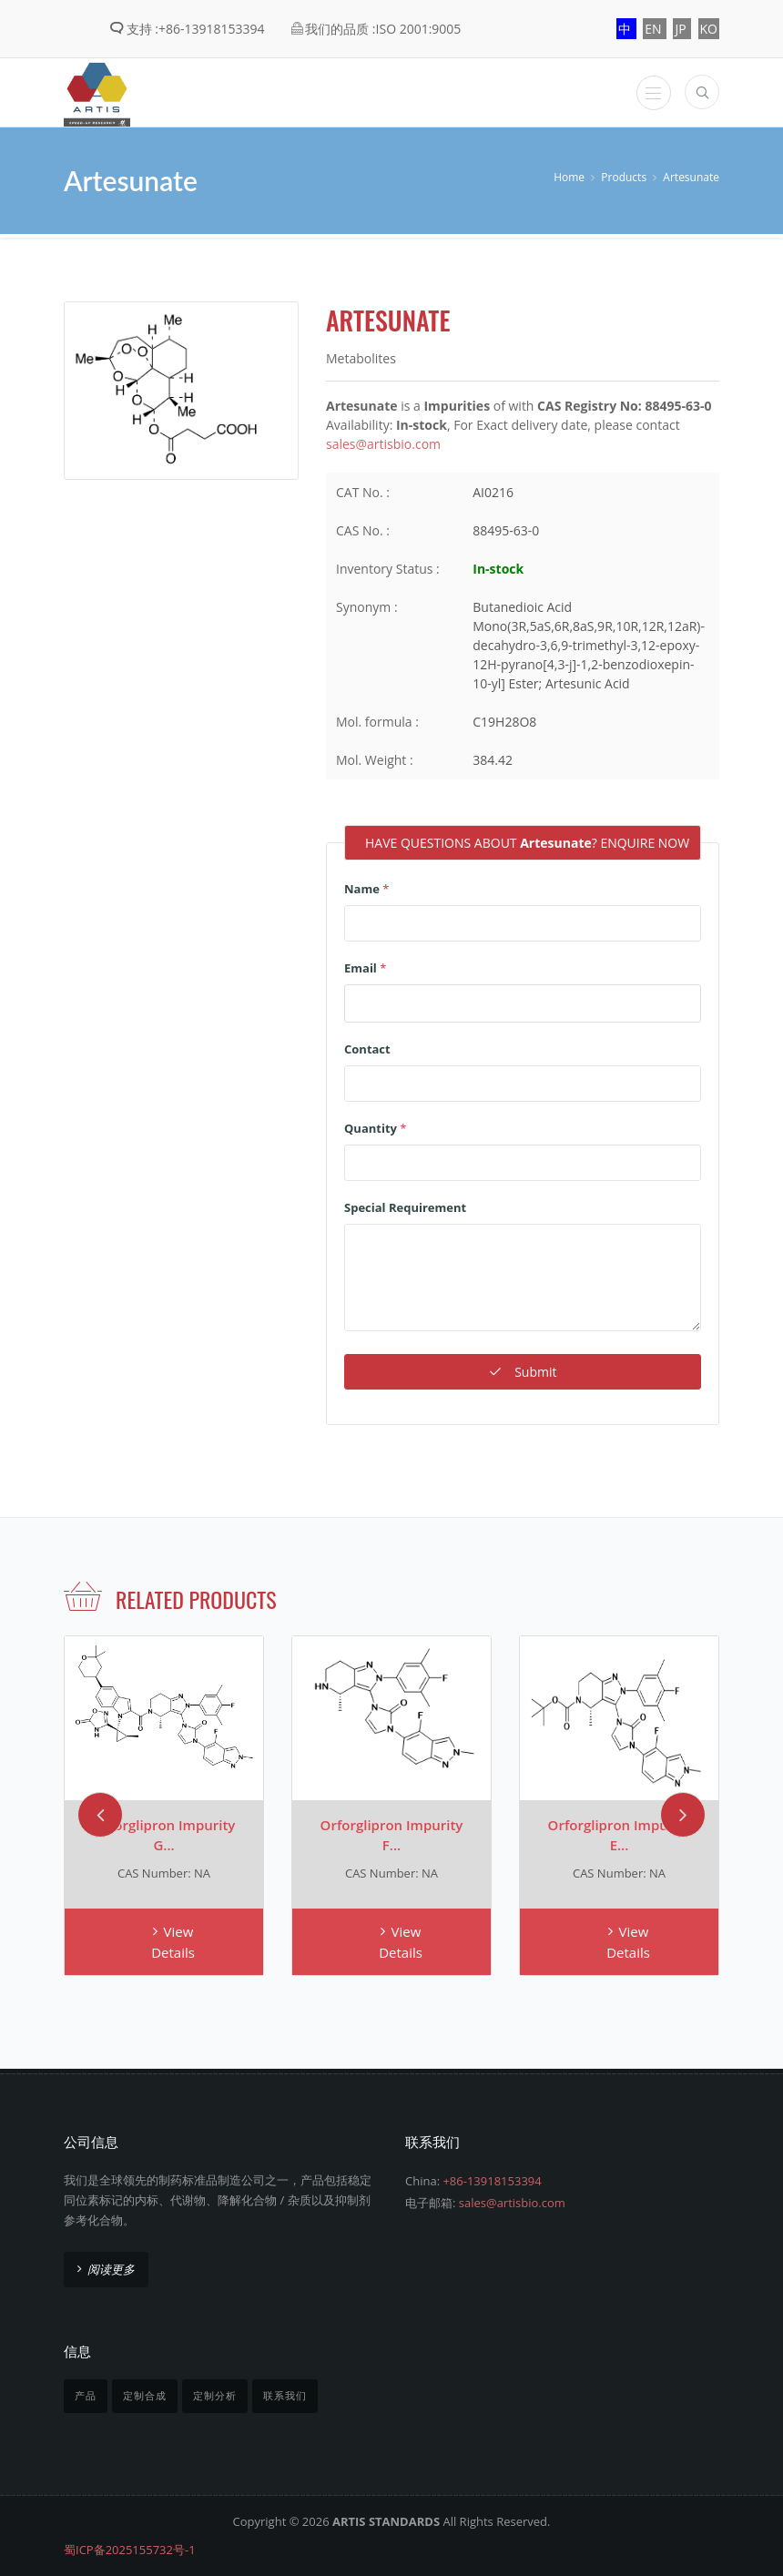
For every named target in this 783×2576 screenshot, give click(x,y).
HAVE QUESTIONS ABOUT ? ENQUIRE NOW (527, 842)
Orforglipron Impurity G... (164, 1833)
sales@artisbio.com (383, 444)
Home (569, 177)
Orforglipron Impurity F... (391, 1833)
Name (366, 887)
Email (365, 966)
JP (682, 28)
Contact (367, 1047)
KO (708, 28)
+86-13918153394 (491, 2179)
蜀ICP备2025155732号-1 (130, 2548)
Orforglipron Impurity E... (619, 1833)
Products (623, 177)
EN (655, 28)
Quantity (375, 1126)
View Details (173, 1940)
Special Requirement (405, 1205)
